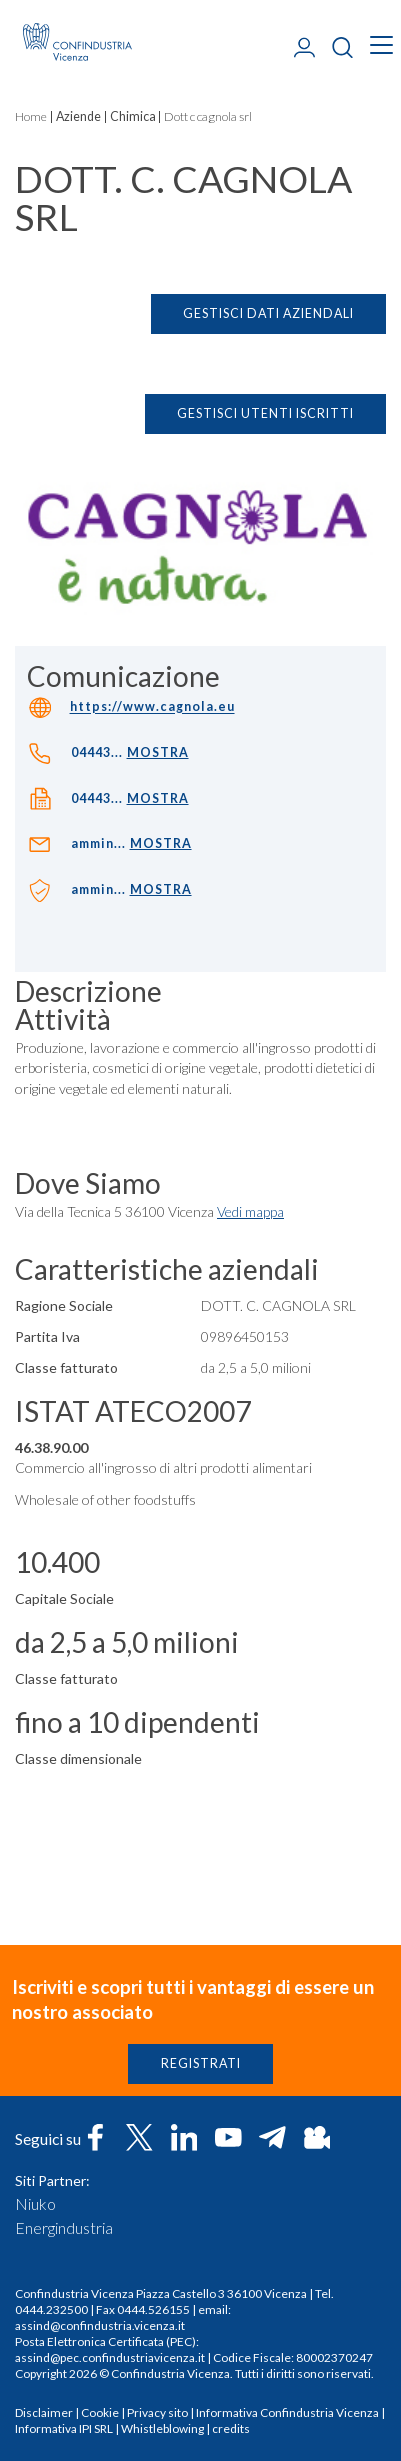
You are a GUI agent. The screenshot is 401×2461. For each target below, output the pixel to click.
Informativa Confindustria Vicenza (287, 2412)
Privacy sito (157, 2412)
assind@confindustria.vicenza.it (100, 2325)
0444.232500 (51, 2309)
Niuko (35, 2204)
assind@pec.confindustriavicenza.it (110, 2357)
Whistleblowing (162, 2428)
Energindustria (64, 2228)
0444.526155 (153, 2309)
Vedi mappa (250, 1218)
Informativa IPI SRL (64, 2428)
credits (231, 2428)
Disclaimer (44, 2412)
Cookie (100, 2412)
